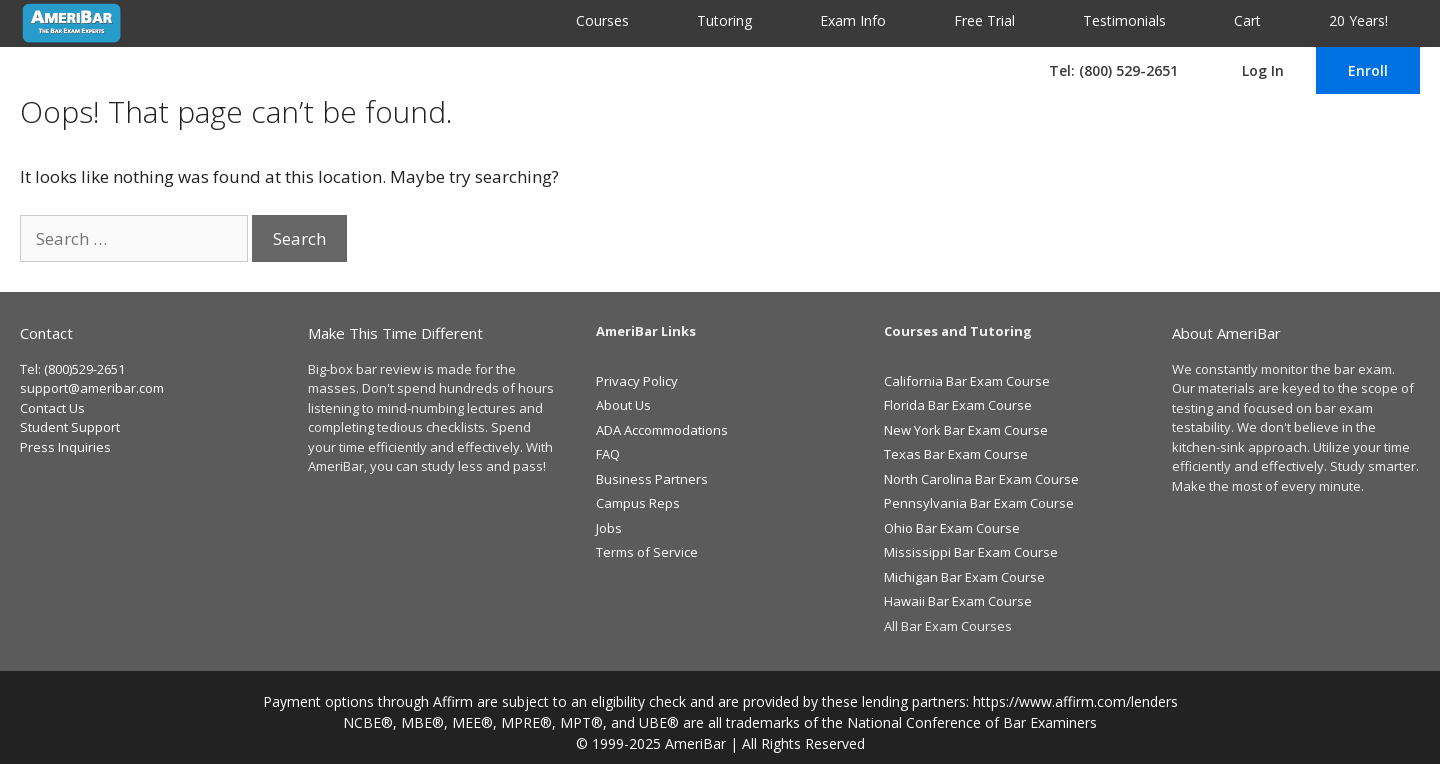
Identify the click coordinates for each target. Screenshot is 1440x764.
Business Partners (652, 479)
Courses (602, 20)
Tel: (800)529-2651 (72, 369)
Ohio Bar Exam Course (952, 528)
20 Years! (1358, 20)
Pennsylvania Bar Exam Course (979, 503)
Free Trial (984, 20)
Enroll (1368, 70)
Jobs (609, 528)
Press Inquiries (65, 447)
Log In (1263, 70)
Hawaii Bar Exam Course (958, 601)
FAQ (608, 454)
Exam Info (853, 20)
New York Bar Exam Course (966, 430)
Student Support (70, 427)
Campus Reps (638, 503)
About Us (623, 405)
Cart (1247, 20)
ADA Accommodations (662, 430)
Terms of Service (647, 552)
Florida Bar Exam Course (958, 405)
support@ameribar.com (92, 388)
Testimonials (1124, 20)
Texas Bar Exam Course (956, 454)
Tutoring (724, 20)
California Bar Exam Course (967, 381)
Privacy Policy (637, 381)
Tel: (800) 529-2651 (1113, 70)
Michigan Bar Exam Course (964, 577)
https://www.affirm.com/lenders (1075, 701)
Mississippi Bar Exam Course (971, 552)
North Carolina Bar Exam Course (981, 479)
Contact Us (52, 408)
